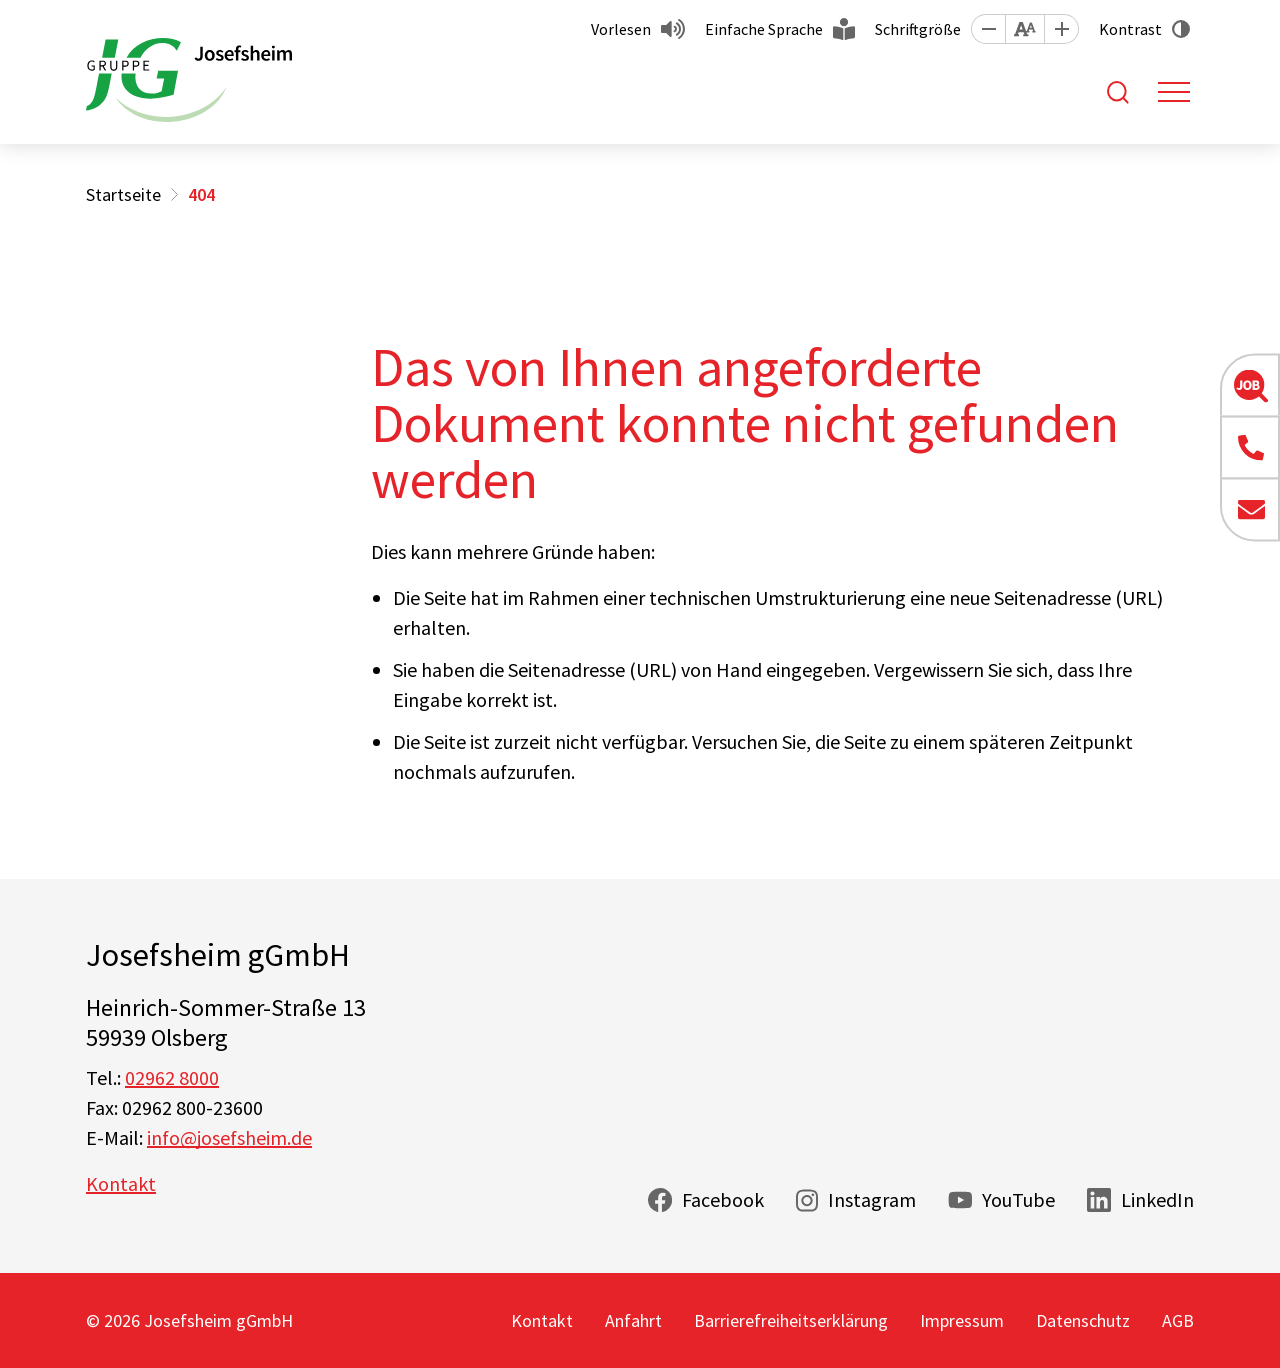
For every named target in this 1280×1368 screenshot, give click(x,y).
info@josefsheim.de (229, 1137)
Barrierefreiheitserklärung (791, 1320)
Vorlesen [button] (621, 29)
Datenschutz (1083, 1320)
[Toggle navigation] (1174, 92)
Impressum (962, 1320)
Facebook (723, 1199)
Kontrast (1130, 29)
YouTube (1018, 1199)
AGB (1178, 1320)
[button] (988, 29)
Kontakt (121, 1183)
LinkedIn (1157, 1199)
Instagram (872, 1199)
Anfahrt (633, 1320)
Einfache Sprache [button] (764, 29)
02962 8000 (172, 1077)
